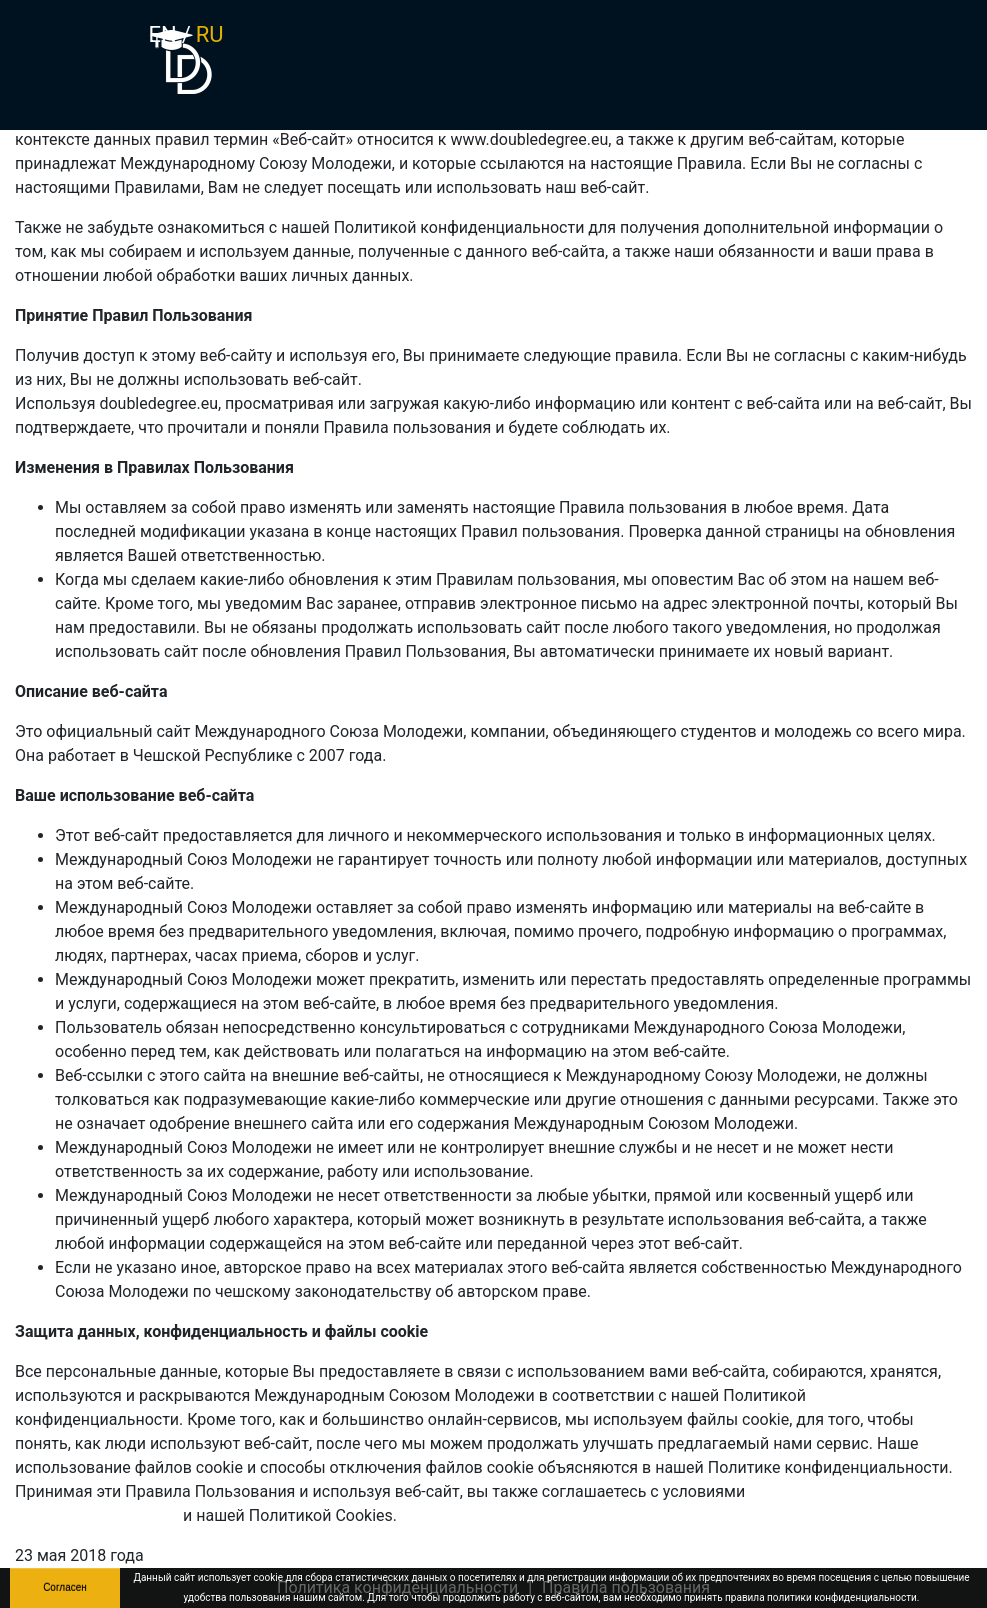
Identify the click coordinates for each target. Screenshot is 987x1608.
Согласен (65, 1587)
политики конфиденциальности (842, 1597)
